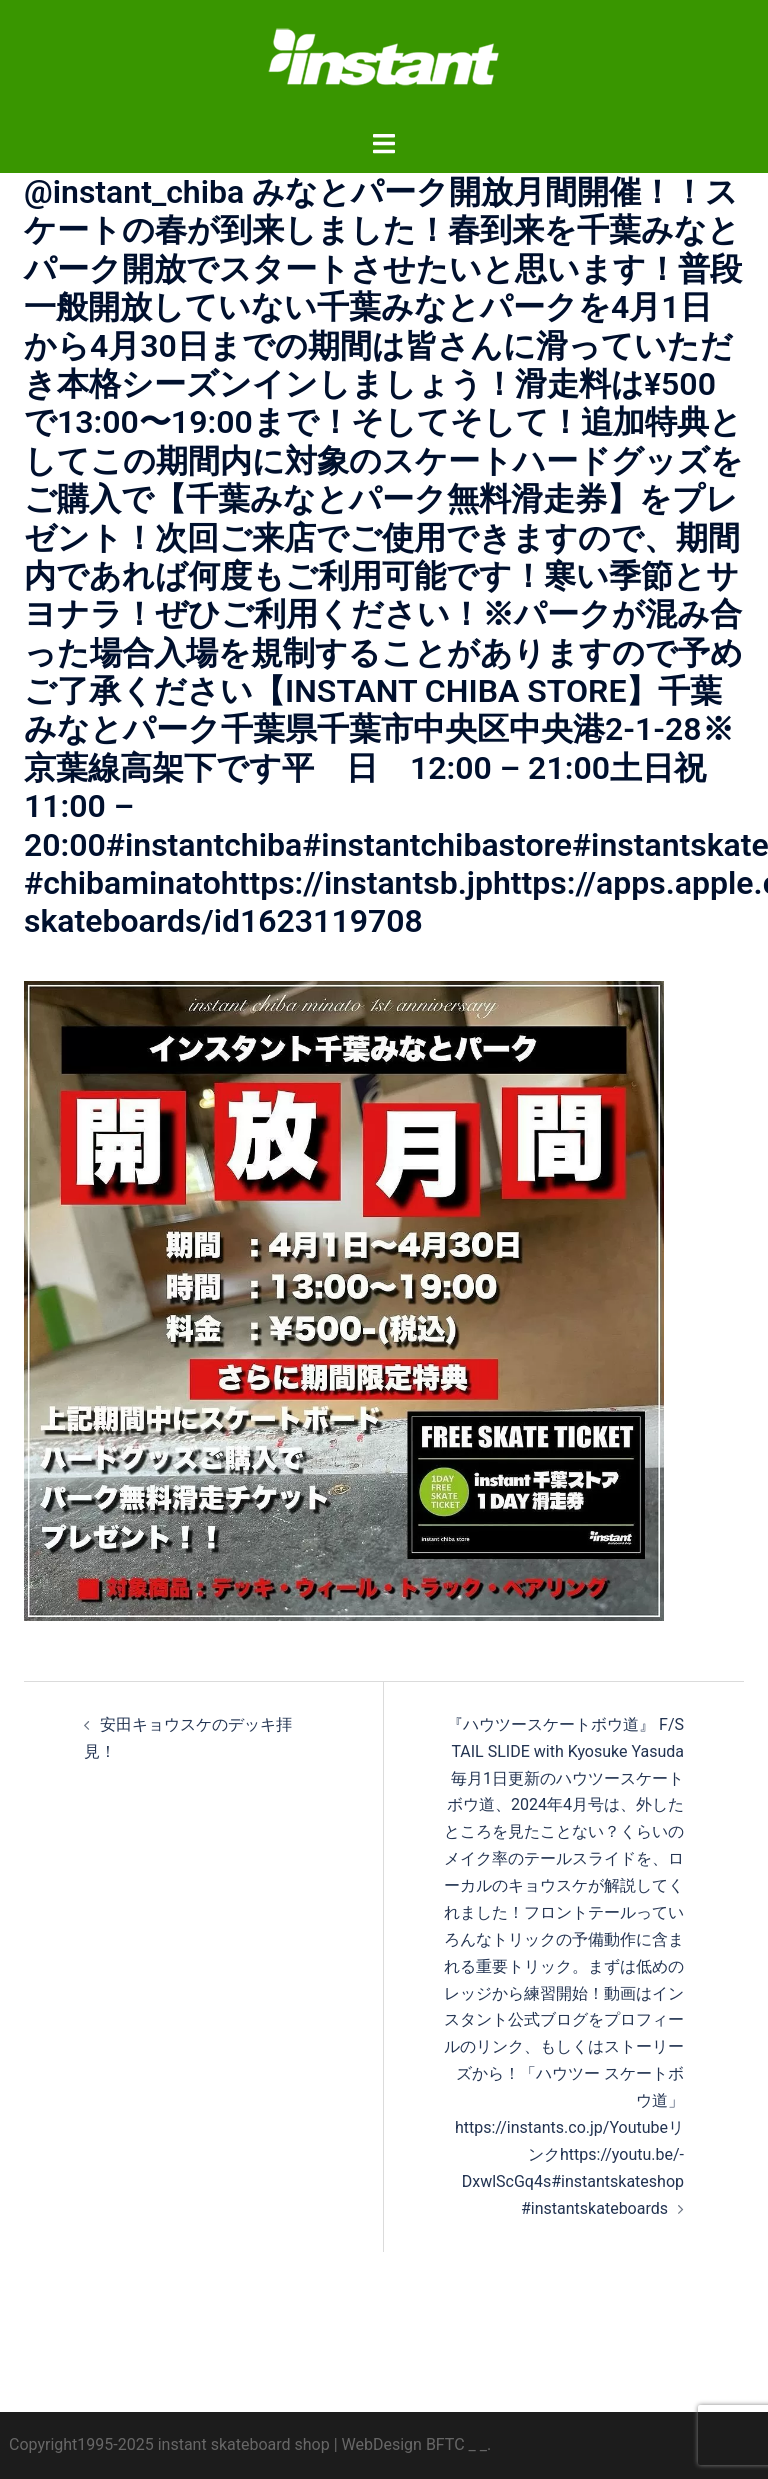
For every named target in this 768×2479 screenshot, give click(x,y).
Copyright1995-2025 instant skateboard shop (169, 2444)
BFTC (445, 2444)
